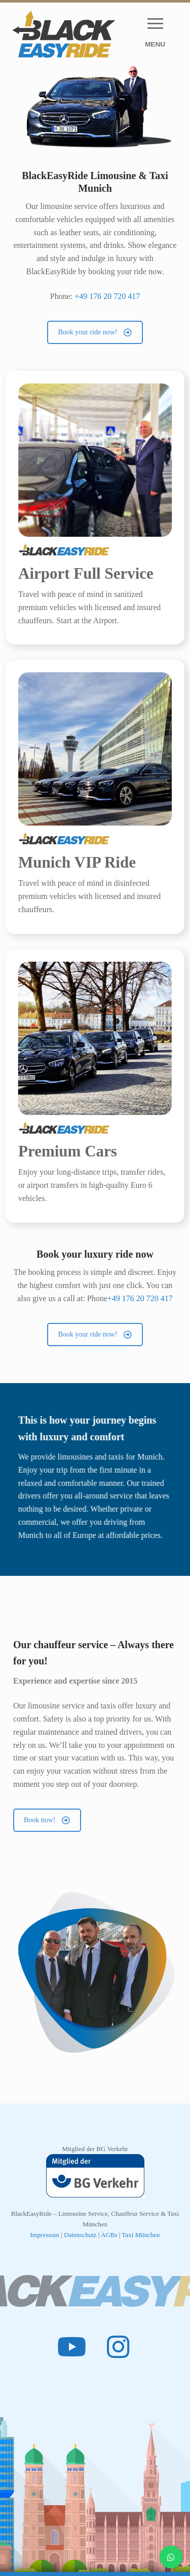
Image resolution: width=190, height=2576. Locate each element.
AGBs (109, 2235)
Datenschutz (81, 2235)
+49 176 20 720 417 (107, 296)
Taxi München (141, 2235)
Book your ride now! (94, 332)
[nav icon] (155, 34)
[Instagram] (118, 2346)
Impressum (44, 2235)
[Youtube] (72, 2346)
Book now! (47, 1820)
